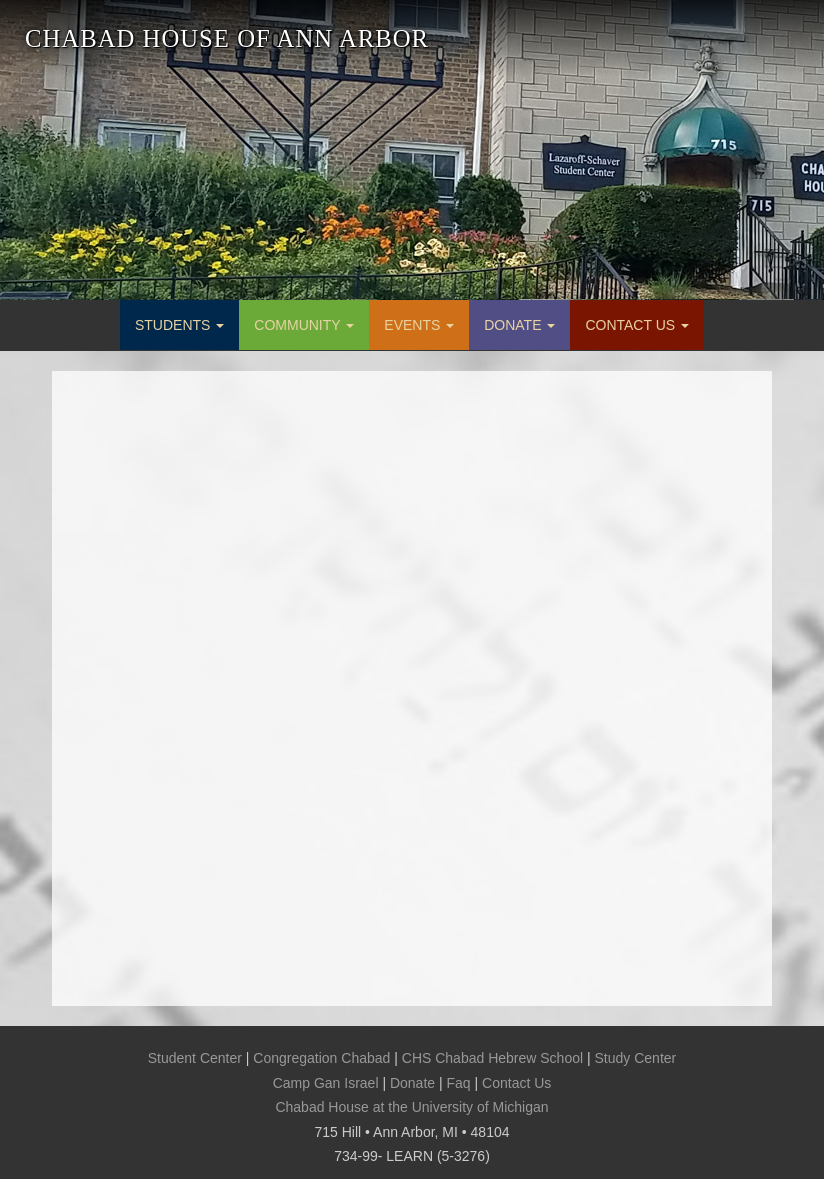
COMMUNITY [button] (304, 325)
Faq (459, 1083)
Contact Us (516, 1083)
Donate (412, 1083)
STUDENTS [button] (179, 325)
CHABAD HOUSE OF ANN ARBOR (227, 38)
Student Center (195, 1058)
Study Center (636, 1058)
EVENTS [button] (419, 325)
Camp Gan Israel (326, 1083)
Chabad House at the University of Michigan (411, 1107)
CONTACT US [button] (637, 325)
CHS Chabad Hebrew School (492, 1058)
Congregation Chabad (321, 1058)
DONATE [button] (519, 325)
